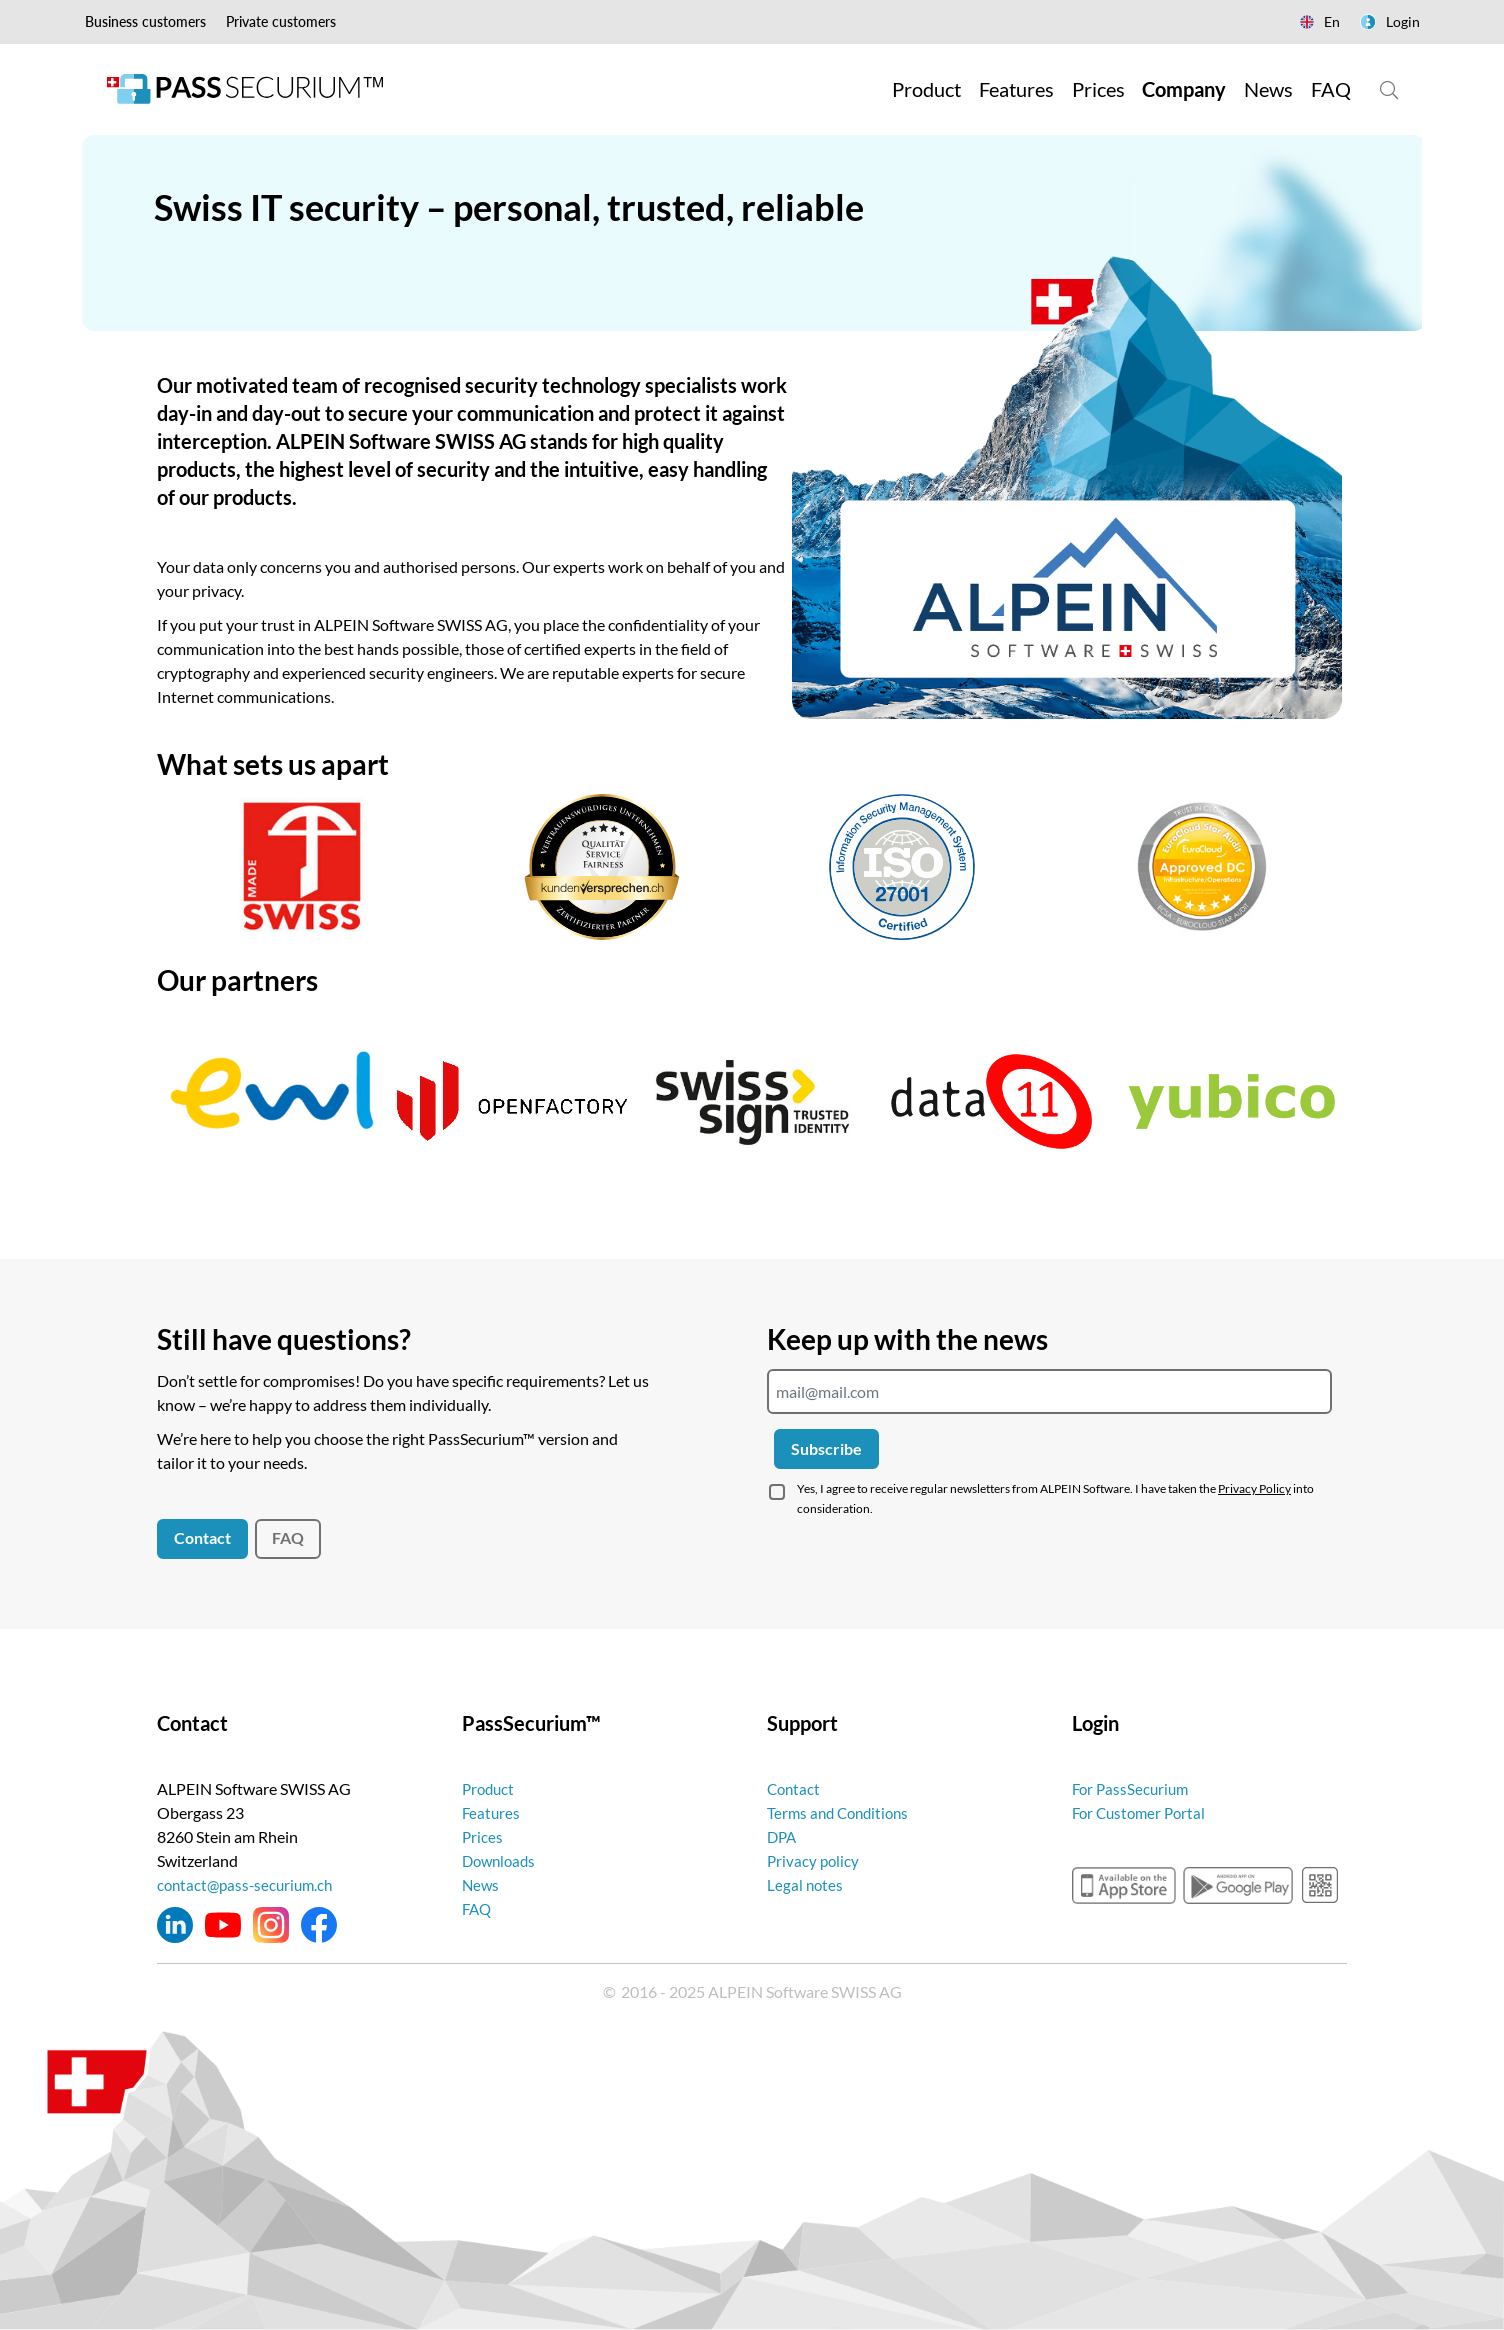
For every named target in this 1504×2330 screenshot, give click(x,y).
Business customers (145, 21)
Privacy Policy (1254, 1488)
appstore (1124, 1885)
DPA (783, 1836)
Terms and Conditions (842, 1812)
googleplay (1238, 1885)
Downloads (501, 1860)
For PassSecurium (1133, 1788)
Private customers (281, 21)
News (481, 1884)
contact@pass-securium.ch (249, 1884)
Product (490, 1788)
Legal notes (806, 1884)
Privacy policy (814, 1860)
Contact (202, 1537)
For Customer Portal (1142, 1812)
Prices (483, 1836)
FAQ (288, 1537)
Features (492, 1812)
